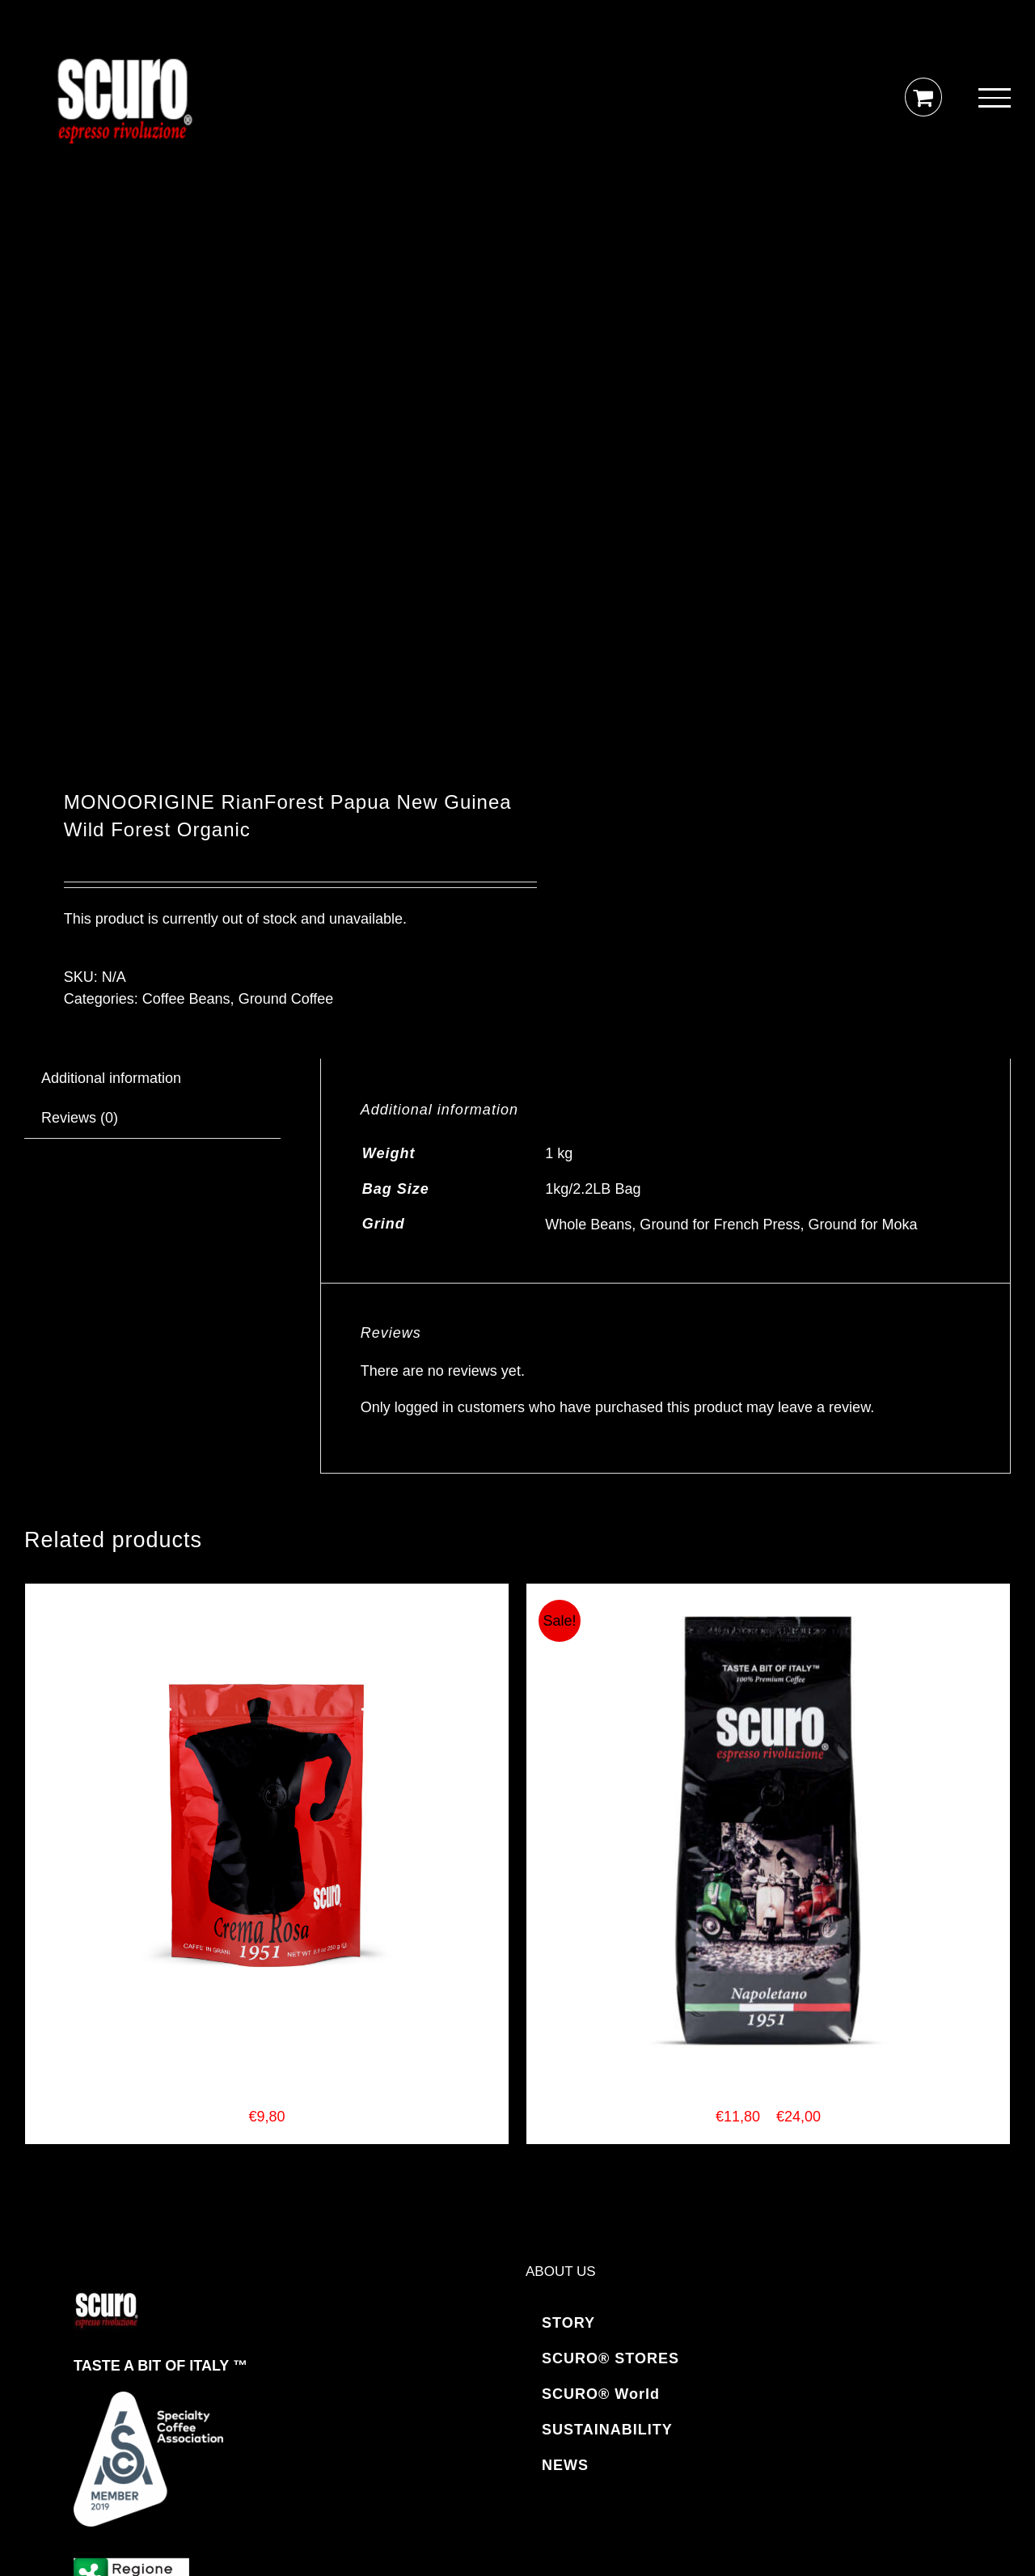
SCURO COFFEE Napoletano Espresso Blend (767, 2095)
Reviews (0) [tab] (79, 1118)
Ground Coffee (286, 999)
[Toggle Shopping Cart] (923, 97)
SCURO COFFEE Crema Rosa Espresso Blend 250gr (266, 2095)
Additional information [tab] (111, 1078)
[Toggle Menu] (994, 98)
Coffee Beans (186, 999)
